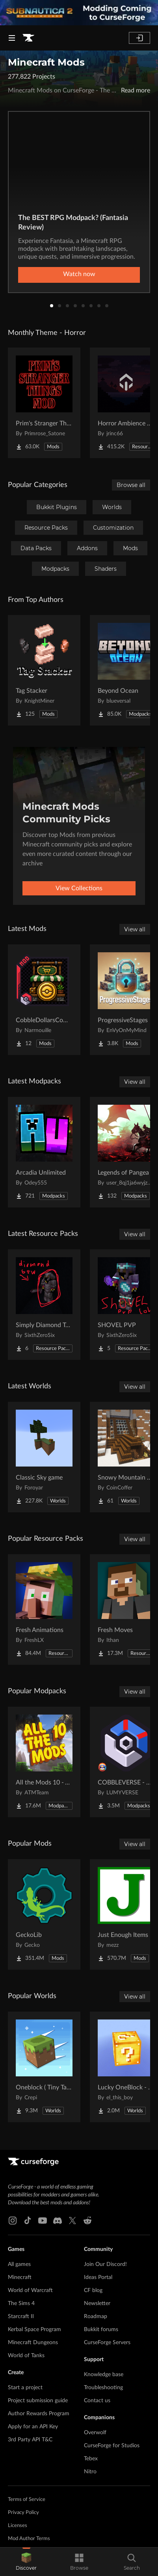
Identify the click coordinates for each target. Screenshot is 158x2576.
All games (19, 2264)
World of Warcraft (30, 2290)
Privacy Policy (23, 2512)
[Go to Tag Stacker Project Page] (44, 670)
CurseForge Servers (107, 2342)
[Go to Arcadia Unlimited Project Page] (44, 1152)
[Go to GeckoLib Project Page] (44, 1914)
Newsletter (97, 2303)
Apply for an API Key (33, 2426)
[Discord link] (57, 2220)
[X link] (72, 2220)
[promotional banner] (79, 12)
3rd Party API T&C (30, 2439)
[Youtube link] (42, 2220)
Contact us (97, 2400)
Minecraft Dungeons (33, 2342)
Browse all (131, 485)
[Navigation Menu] (12, 38)
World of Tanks (26, 2355)
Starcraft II (21, 2316)
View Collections (79, 888)
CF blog (93, 2290)
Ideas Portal (98, 2277)
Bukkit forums (101, 2329)
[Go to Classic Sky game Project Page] (44, 1457)
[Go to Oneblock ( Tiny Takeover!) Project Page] (44, 2067)
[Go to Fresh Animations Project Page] (44, 1609)
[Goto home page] (28, 38)
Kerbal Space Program (34, 2329)
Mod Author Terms (29, 2538)
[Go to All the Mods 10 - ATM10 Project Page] (44, 1762)
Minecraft (20, 2277)
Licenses (17, 2525)
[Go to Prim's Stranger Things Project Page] (44, 403)
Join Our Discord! (105, 2264)
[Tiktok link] (27, 2220)
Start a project (25, 2387)
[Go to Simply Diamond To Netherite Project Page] (44, 1304)
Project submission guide (38, 2400)
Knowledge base (103, 2374)
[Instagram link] (12, 2220)
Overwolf (95, 2432)
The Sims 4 (21, 2303)
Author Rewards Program (38, 2413)
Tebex (91, 2458)
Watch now (79, 274)
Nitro (90, 2471)
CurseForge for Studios (111, 2445)
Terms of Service (26, 2499)
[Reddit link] (87, 2220)
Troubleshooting (103, 2387)
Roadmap (95, 2316)
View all (134, 929)
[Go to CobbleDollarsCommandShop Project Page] (44, 999)
